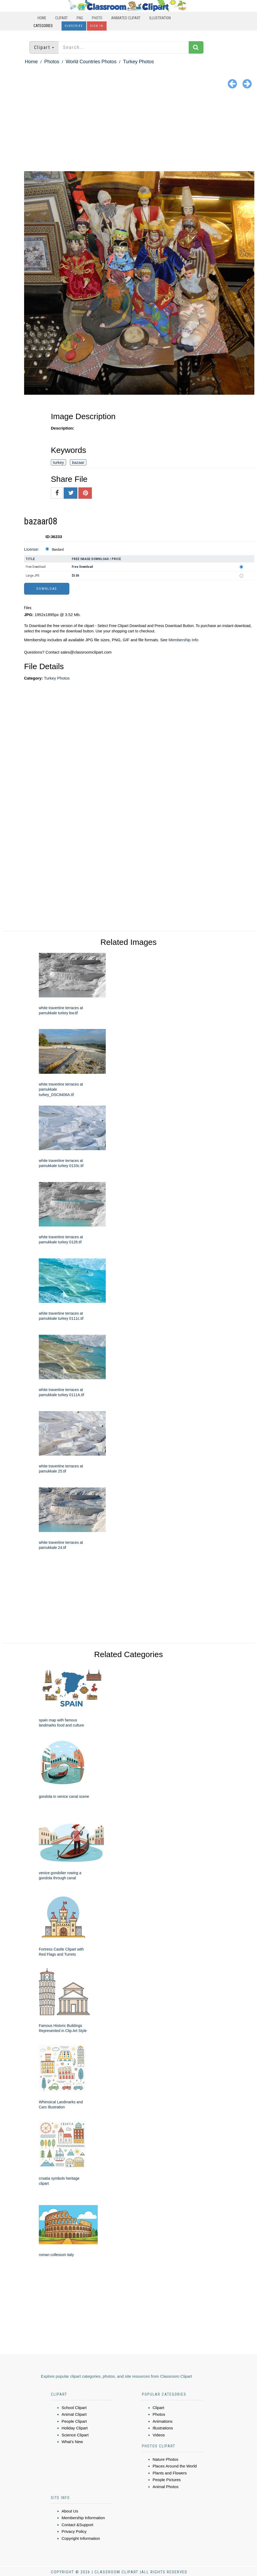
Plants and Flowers (170, 2473)
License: (31, 549)
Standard (58, 549)
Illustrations (163, 2428)
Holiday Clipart (75, 2428)
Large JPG (32, 575)
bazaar (78, 462)
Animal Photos (166, 2486)
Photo (97, 18)
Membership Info (183, 640)
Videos (159, 2435)
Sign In (96, 26)
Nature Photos (165, 2459)
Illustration (160, 18)
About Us (70, 2511)
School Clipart (74, 2407)
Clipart (61, 18)
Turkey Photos (138, 61)
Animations (162, 2421)
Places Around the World (175, 2466)
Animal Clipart (74, 2414)
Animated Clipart (126, 18)
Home (41, 18)
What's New (72, 2441)
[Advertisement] (128, 131)
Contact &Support (77, 2524)
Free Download (36, 567)
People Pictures (167, 2479)
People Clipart (74, 2421)
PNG (80, 18)
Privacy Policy (74, 2531)
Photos (51, 61)
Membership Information (83, 2517)
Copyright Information (81, 2538)
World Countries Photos (91, 61)
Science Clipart (75, 2435)
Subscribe (74, 26)
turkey (58, 462)
